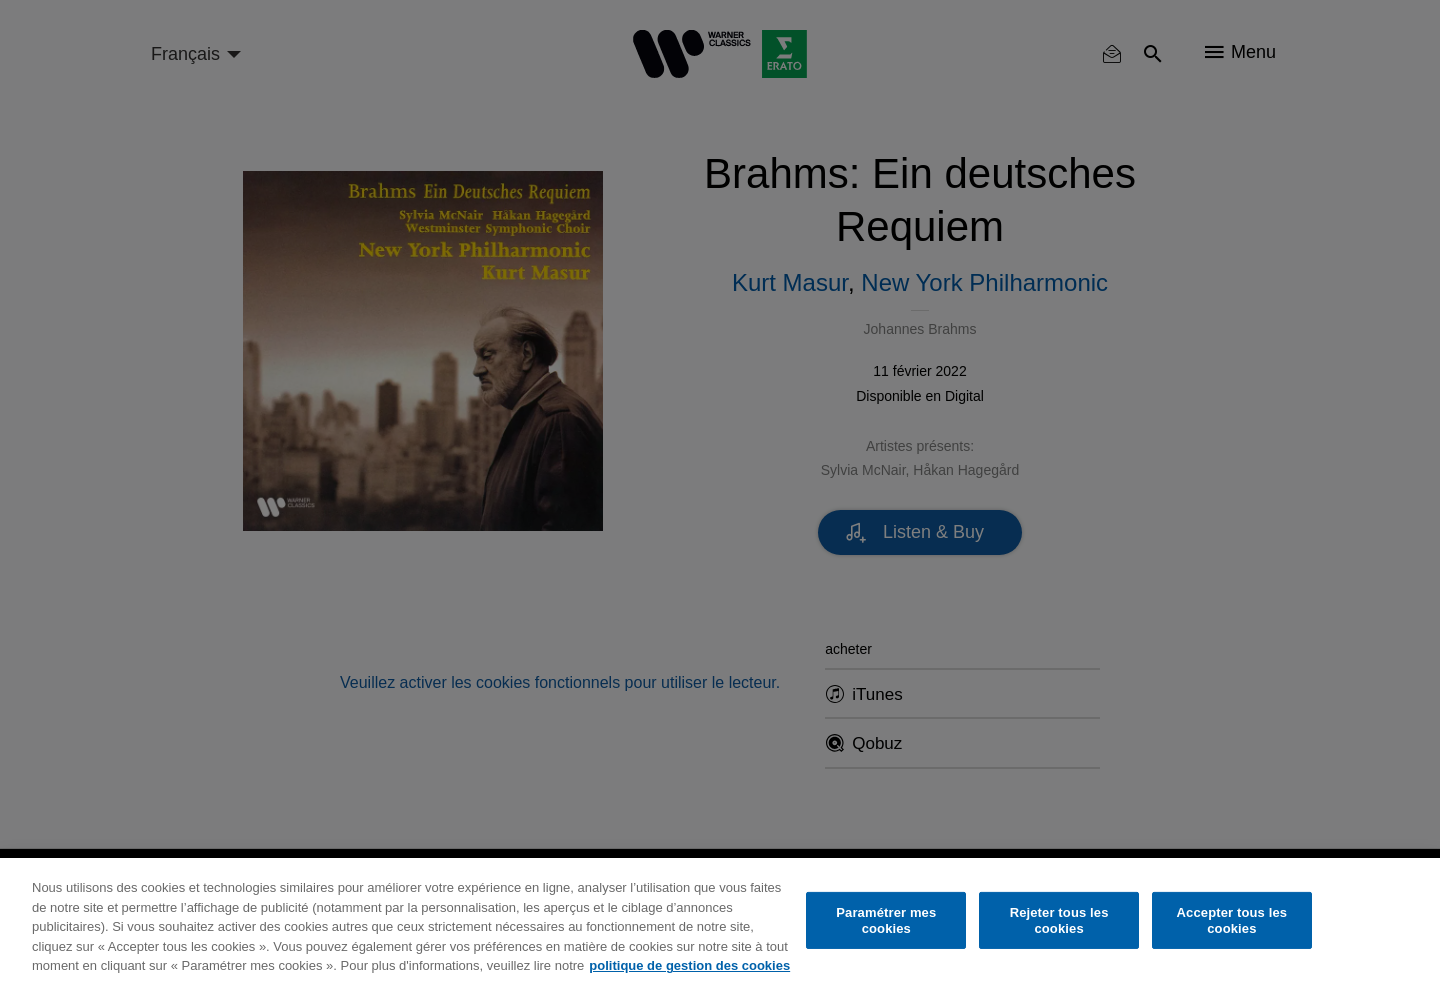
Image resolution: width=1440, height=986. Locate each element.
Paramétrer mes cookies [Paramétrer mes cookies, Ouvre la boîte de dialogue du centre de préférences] (886, 920)
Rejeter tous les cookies (1059, 920)
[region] (720, 922)
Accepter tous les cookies (1232, 920)
